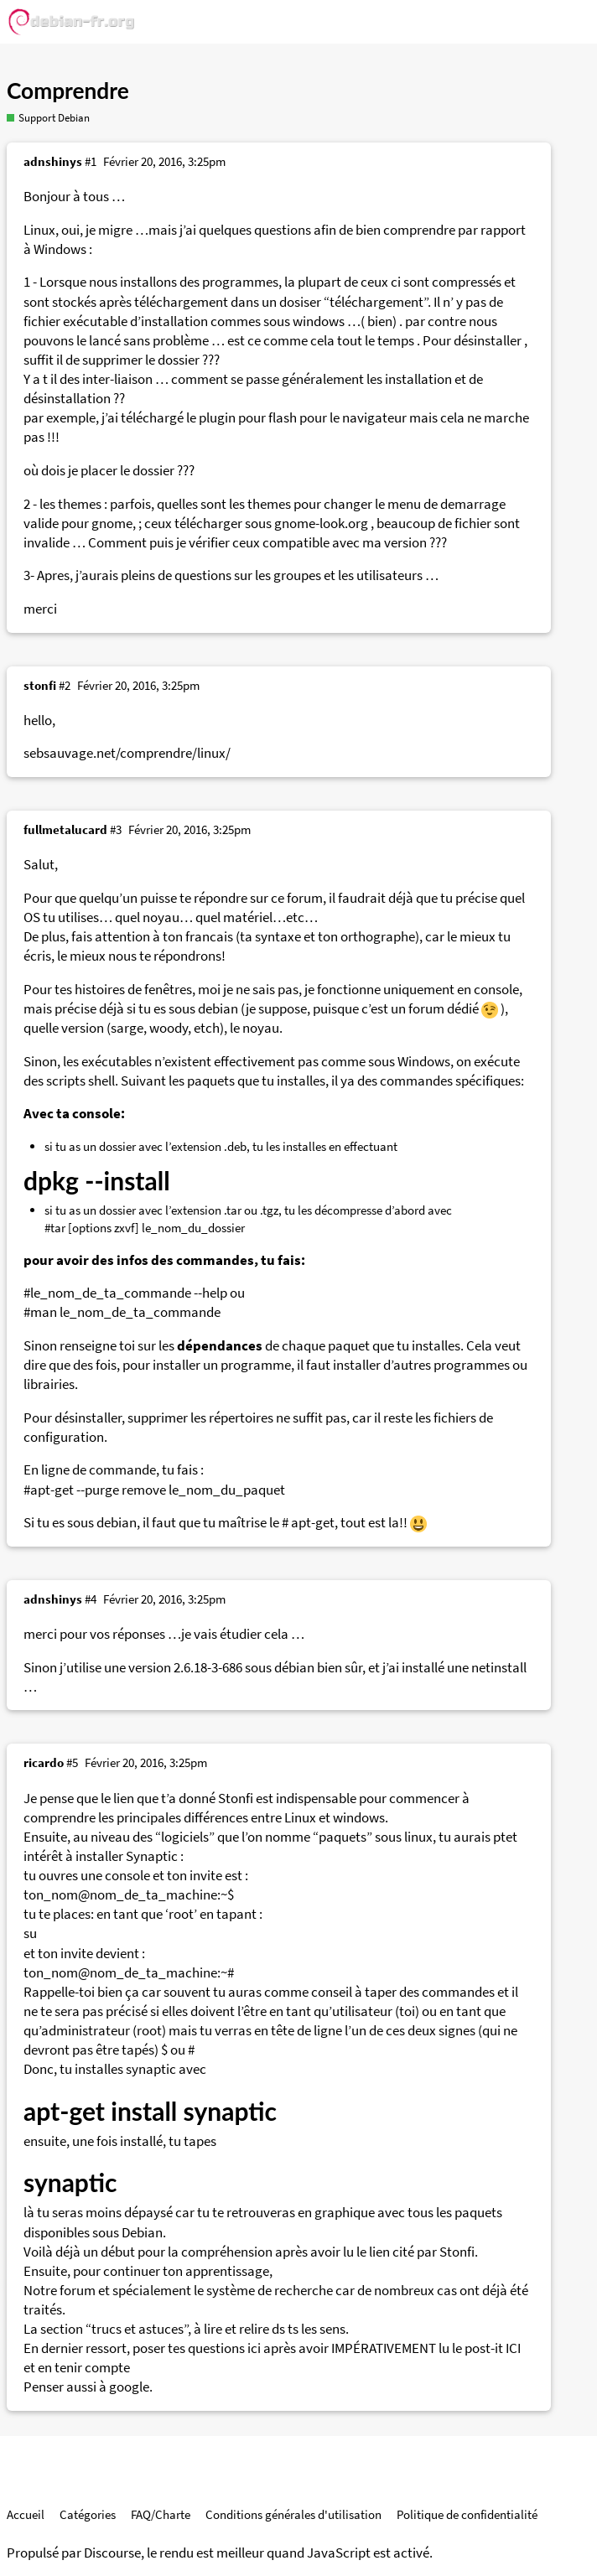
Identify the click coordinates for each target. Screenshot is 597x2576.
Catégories (88, 2514)
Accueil (25, 2514)
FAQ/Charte (160, 2514)
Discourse (112, 2553)
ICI (513, 2348)
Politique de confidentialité (467, 2514)
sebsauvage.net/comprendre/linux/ (127, 753)
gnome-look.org (321, 523)
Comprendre (68, 90)
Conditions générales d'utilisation (293, 2514)
